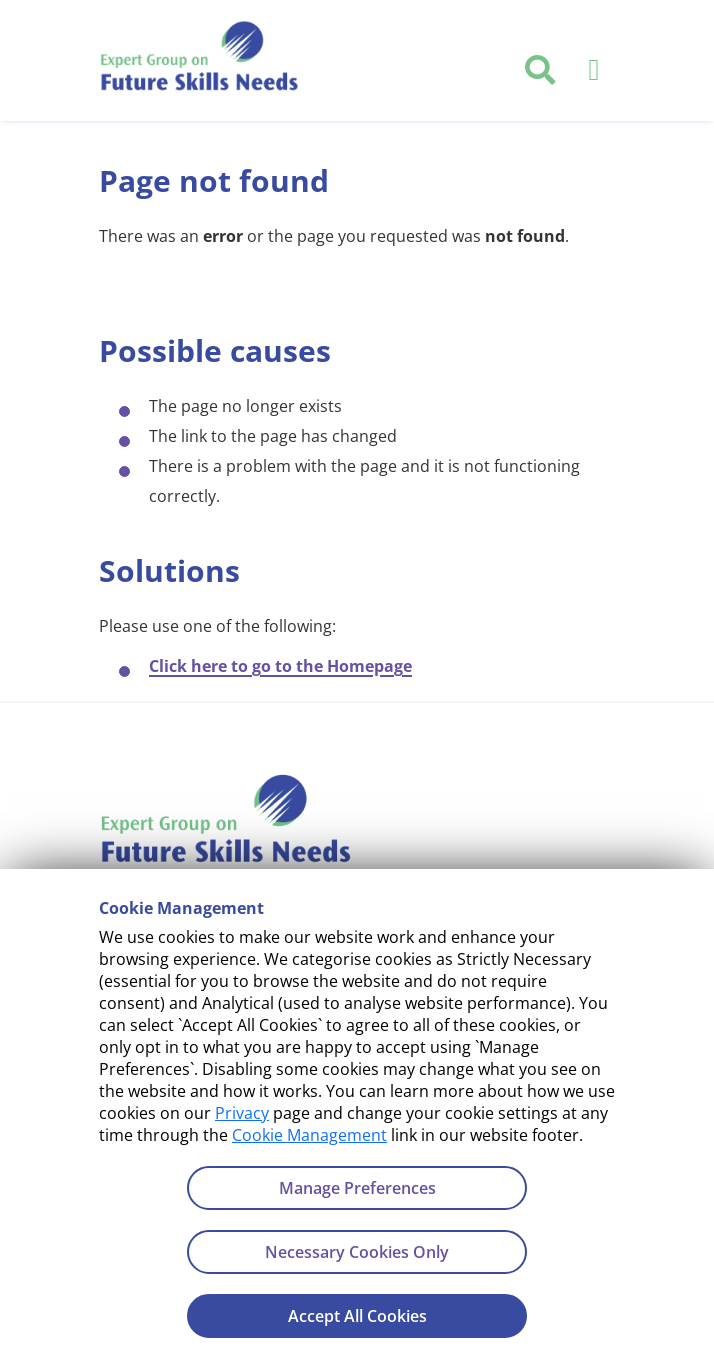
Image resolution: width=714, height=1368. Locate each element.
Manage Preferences (357, 1188)
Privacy (242, 1113)
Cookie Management (309, 1135)
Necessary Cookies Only (357, 1252)
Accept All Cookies (357, 1316)
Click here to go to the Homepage (280, 666)
